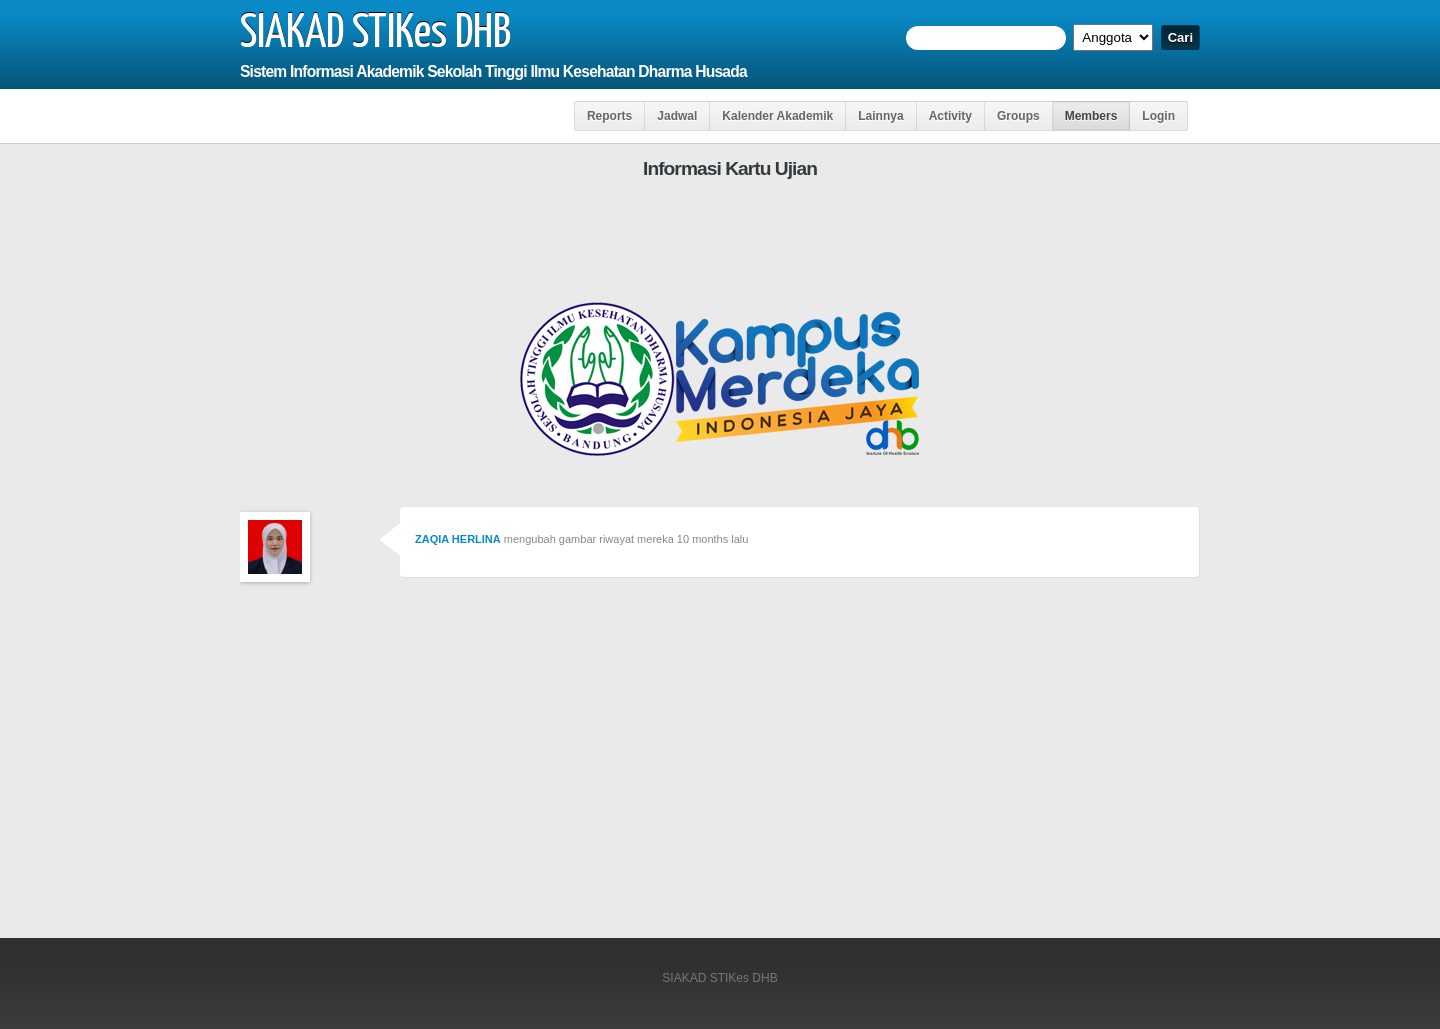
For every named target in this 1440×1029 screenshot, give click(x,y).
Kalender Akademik (777, 116)
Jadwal (677, 116)
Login (1158, 116)
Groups (1018, 116)
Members (1091, 116)
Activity (950, 116)
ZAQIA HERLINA (458, 539)
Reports (609, 116)
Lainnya (880, 116)
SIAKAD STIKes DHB (375, 34)
